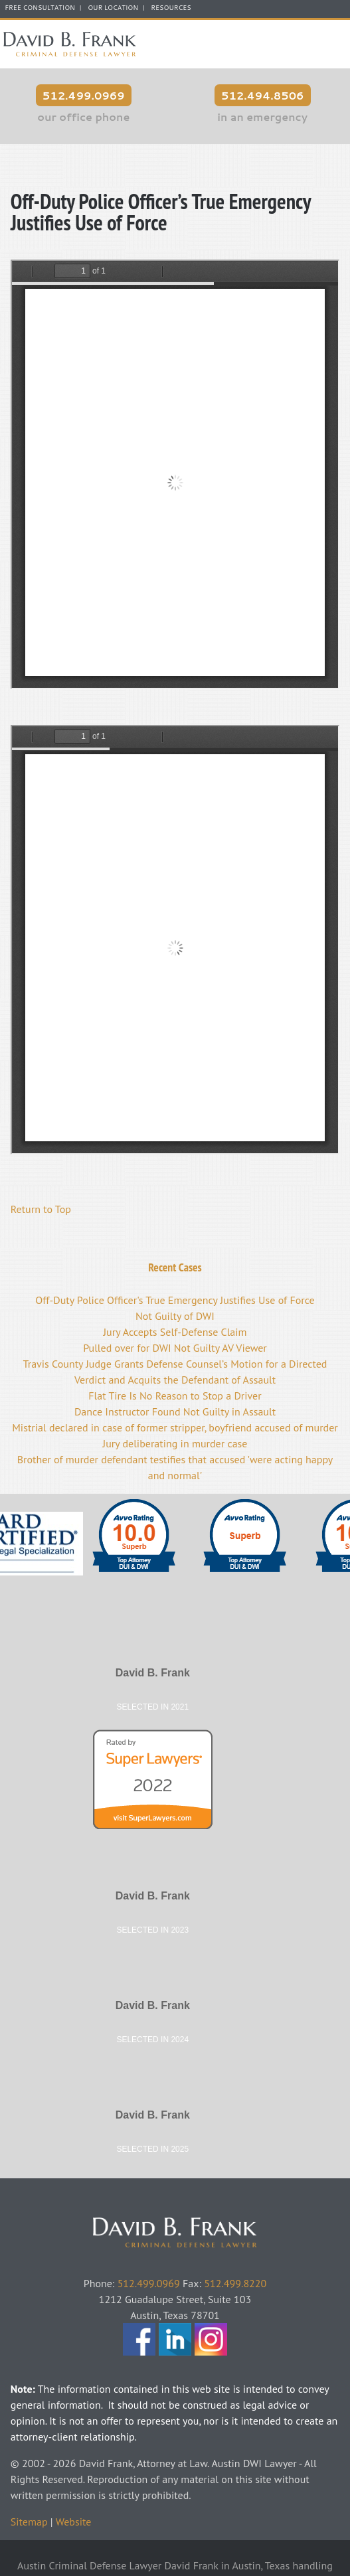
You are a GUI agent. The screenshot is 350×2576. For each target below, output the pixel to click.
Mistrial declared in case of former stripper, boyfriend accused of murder (175, 1427)
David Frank (175, 2200)
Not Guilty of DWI (175, 1316)
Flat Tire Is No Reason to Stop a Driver (174, 1395)
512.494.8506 (262, 95)
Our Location (113, 8)
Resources (171, 8)
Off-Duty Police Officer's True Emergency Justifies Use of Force (174, 1300)
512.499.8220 (235, 2283)
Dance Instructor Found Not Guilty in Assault (175, 1411)
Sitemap (29, 2521)
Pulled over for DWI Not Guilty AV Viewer (175, 1347)
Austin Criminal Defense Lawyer (70, 44)
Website (74, 2521)
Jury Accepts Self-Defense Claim (174, 1331)
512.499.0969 (84, 95)
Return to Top (41, 1209)
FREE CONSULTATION (40, 8)
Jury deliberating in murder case (175, 1443)
